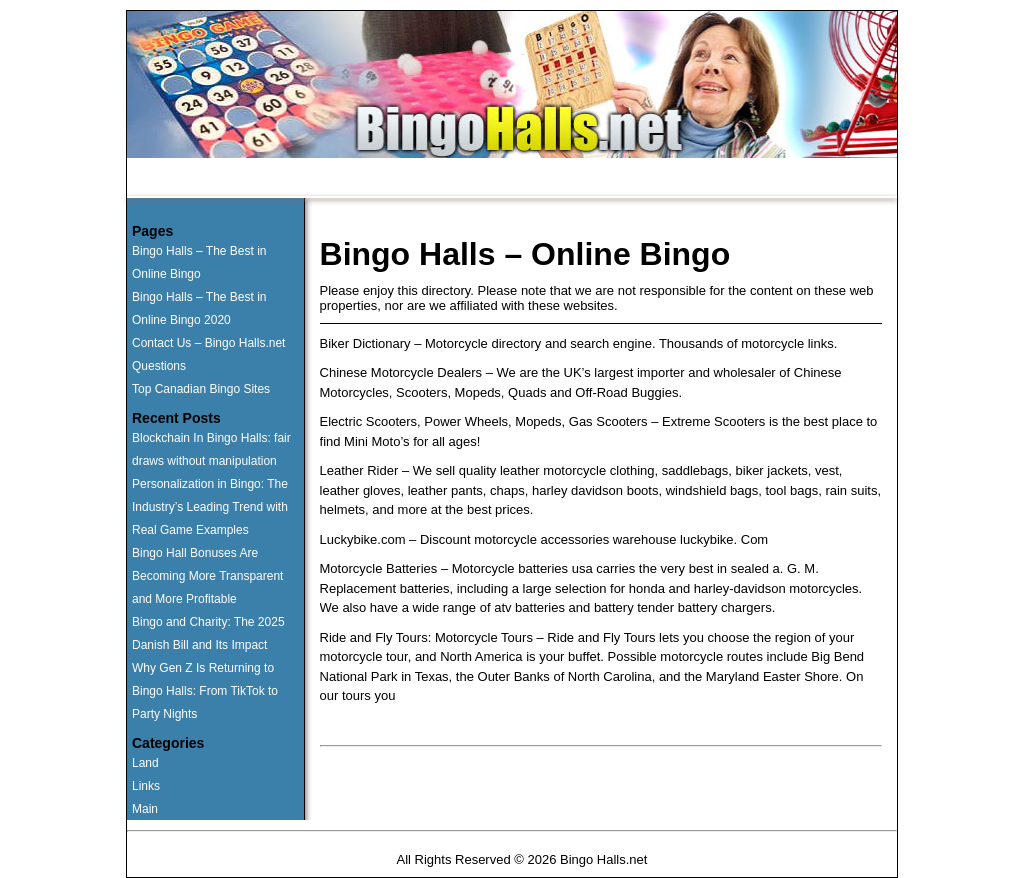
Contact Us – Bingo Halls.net (208, 343)
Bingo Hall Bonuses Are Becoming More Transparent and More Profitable (207, 576)
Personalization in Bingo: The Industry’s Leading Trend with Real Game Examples (210, 507)
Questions (488, 179)
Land (145, 763)
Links (146, 786)
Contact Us (588, 179)
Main (145, 809)
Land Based (385, 179)
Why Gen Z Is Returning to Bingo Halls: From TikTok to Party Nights (205, 691)
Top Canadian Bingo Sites (201, 389)
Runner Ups (277, 179)
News (678, 179)
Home (185, 179)
